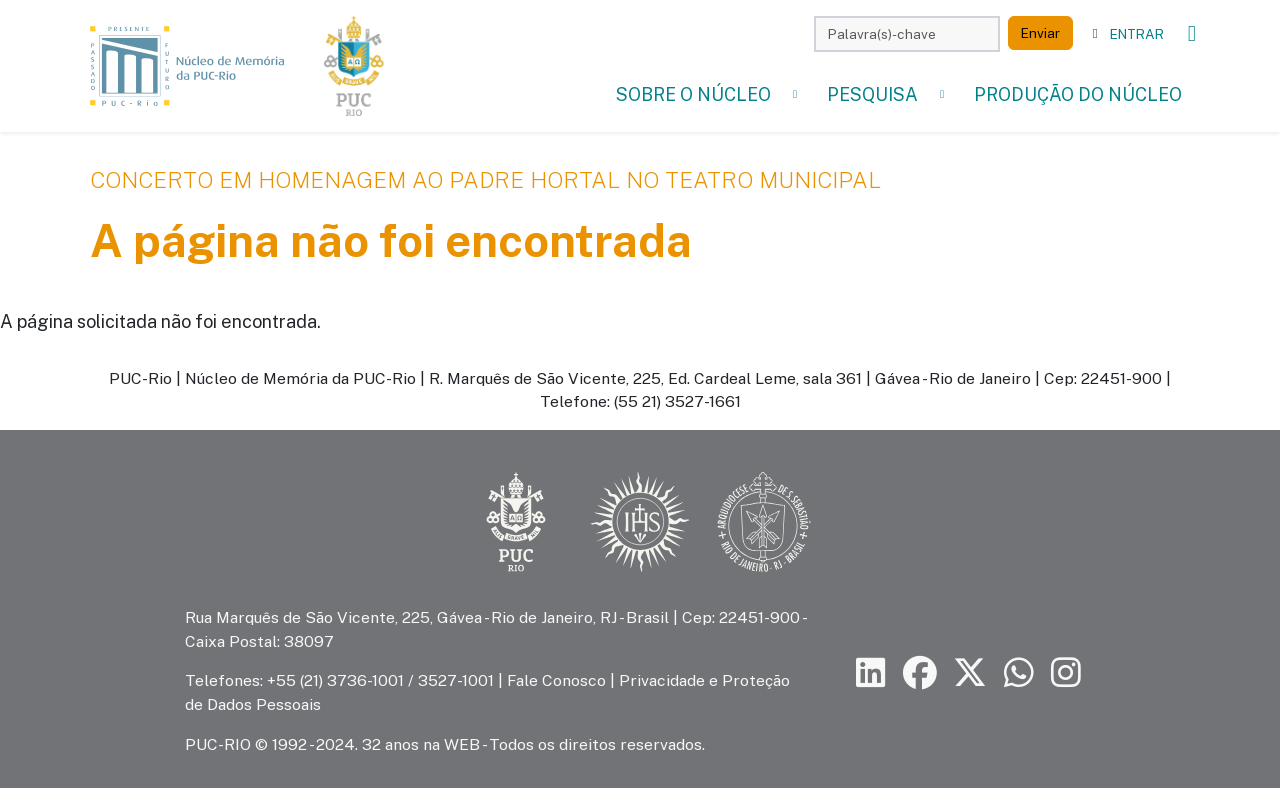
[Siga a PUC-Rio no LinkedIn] (871, 673)
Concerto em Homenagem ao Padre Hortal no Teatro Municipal (485, 180)
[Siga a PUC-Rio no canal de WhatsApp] (1019, 673)
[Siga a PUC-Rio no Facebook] (920, 673)
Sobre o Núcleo (693, 94)
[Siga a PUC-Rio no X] (970, 673)
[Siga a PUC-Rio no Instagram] (1066, 673)
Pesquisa (872, 94)
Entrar (1137, 34)
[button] (795, 94)
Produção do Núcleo (1078, 94)
